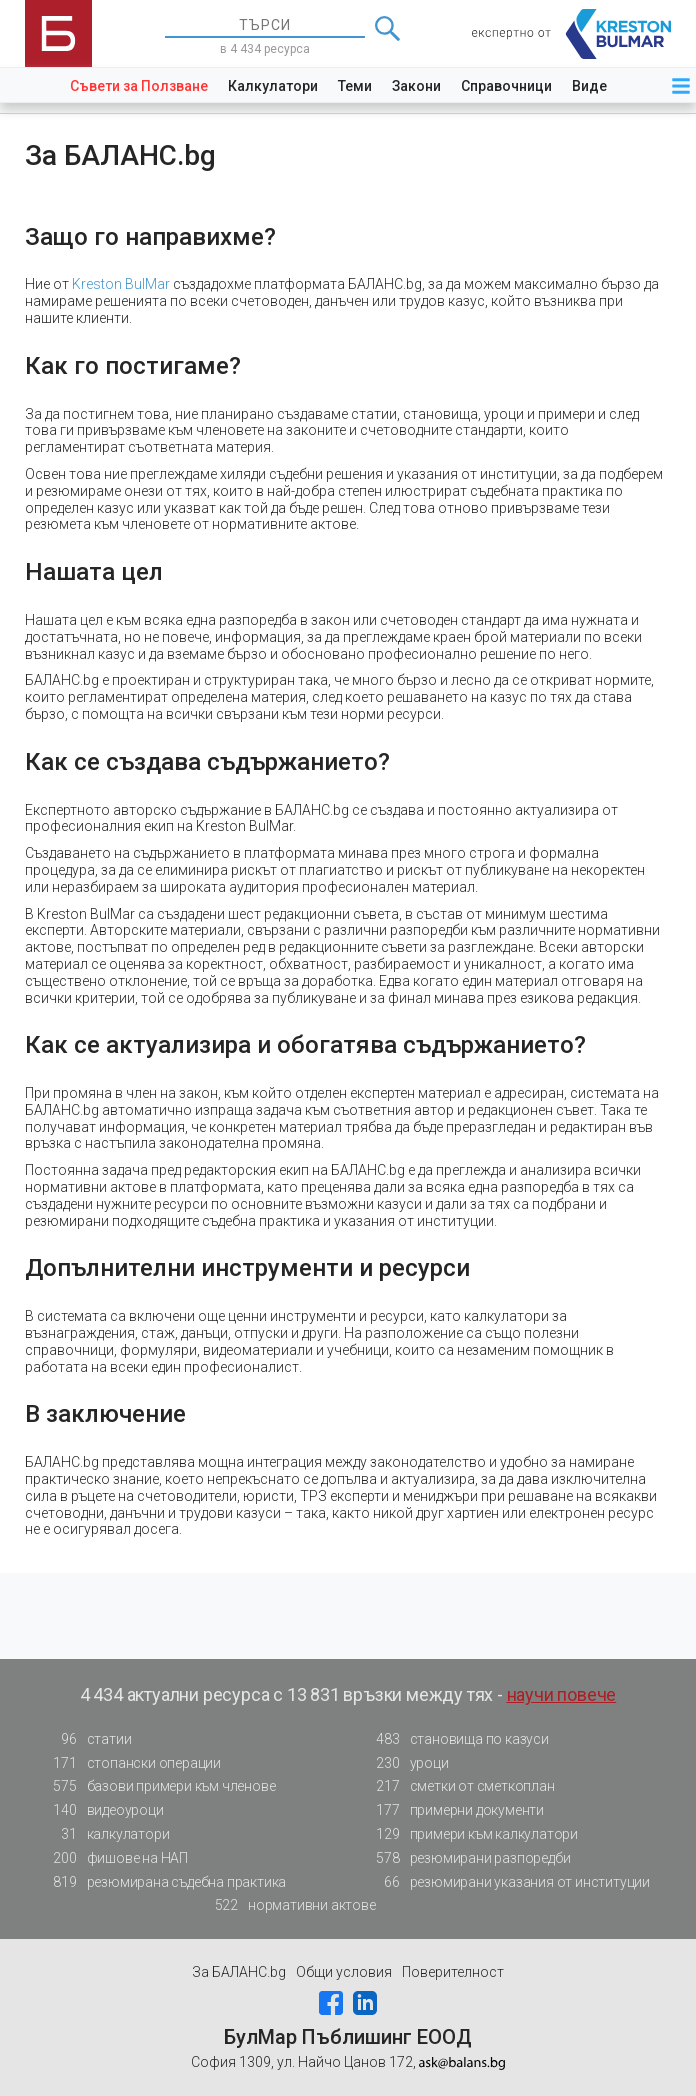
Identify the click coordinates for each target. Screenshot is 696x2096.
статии (87, 1739)
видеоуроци (103, 1810)
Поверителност (453, 1972)
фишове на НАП (115, 1858)
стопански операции (131, 1763)
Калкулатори (273, 86)
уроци (407, 1763)
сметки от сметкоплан (460, 1786)
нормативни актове (289, 1905)
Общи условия (344, 1972)
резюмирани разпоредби (468, 1858)
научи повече (562, 1694)
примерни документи (454, 1810)
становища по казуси (457, 1739)
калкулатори (106, 1834)
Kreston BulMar (121, 284)
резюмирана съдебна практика (164, 1882)
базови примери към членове (159, 1786)
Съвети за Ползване (139, 86)
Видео (594, 86)
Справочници (506, 86)
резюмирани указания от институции (507, 1882)
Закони (416, 86)
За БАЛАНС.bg (239, 1972)
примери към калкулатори (471, 1834)
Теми (355, 86)
